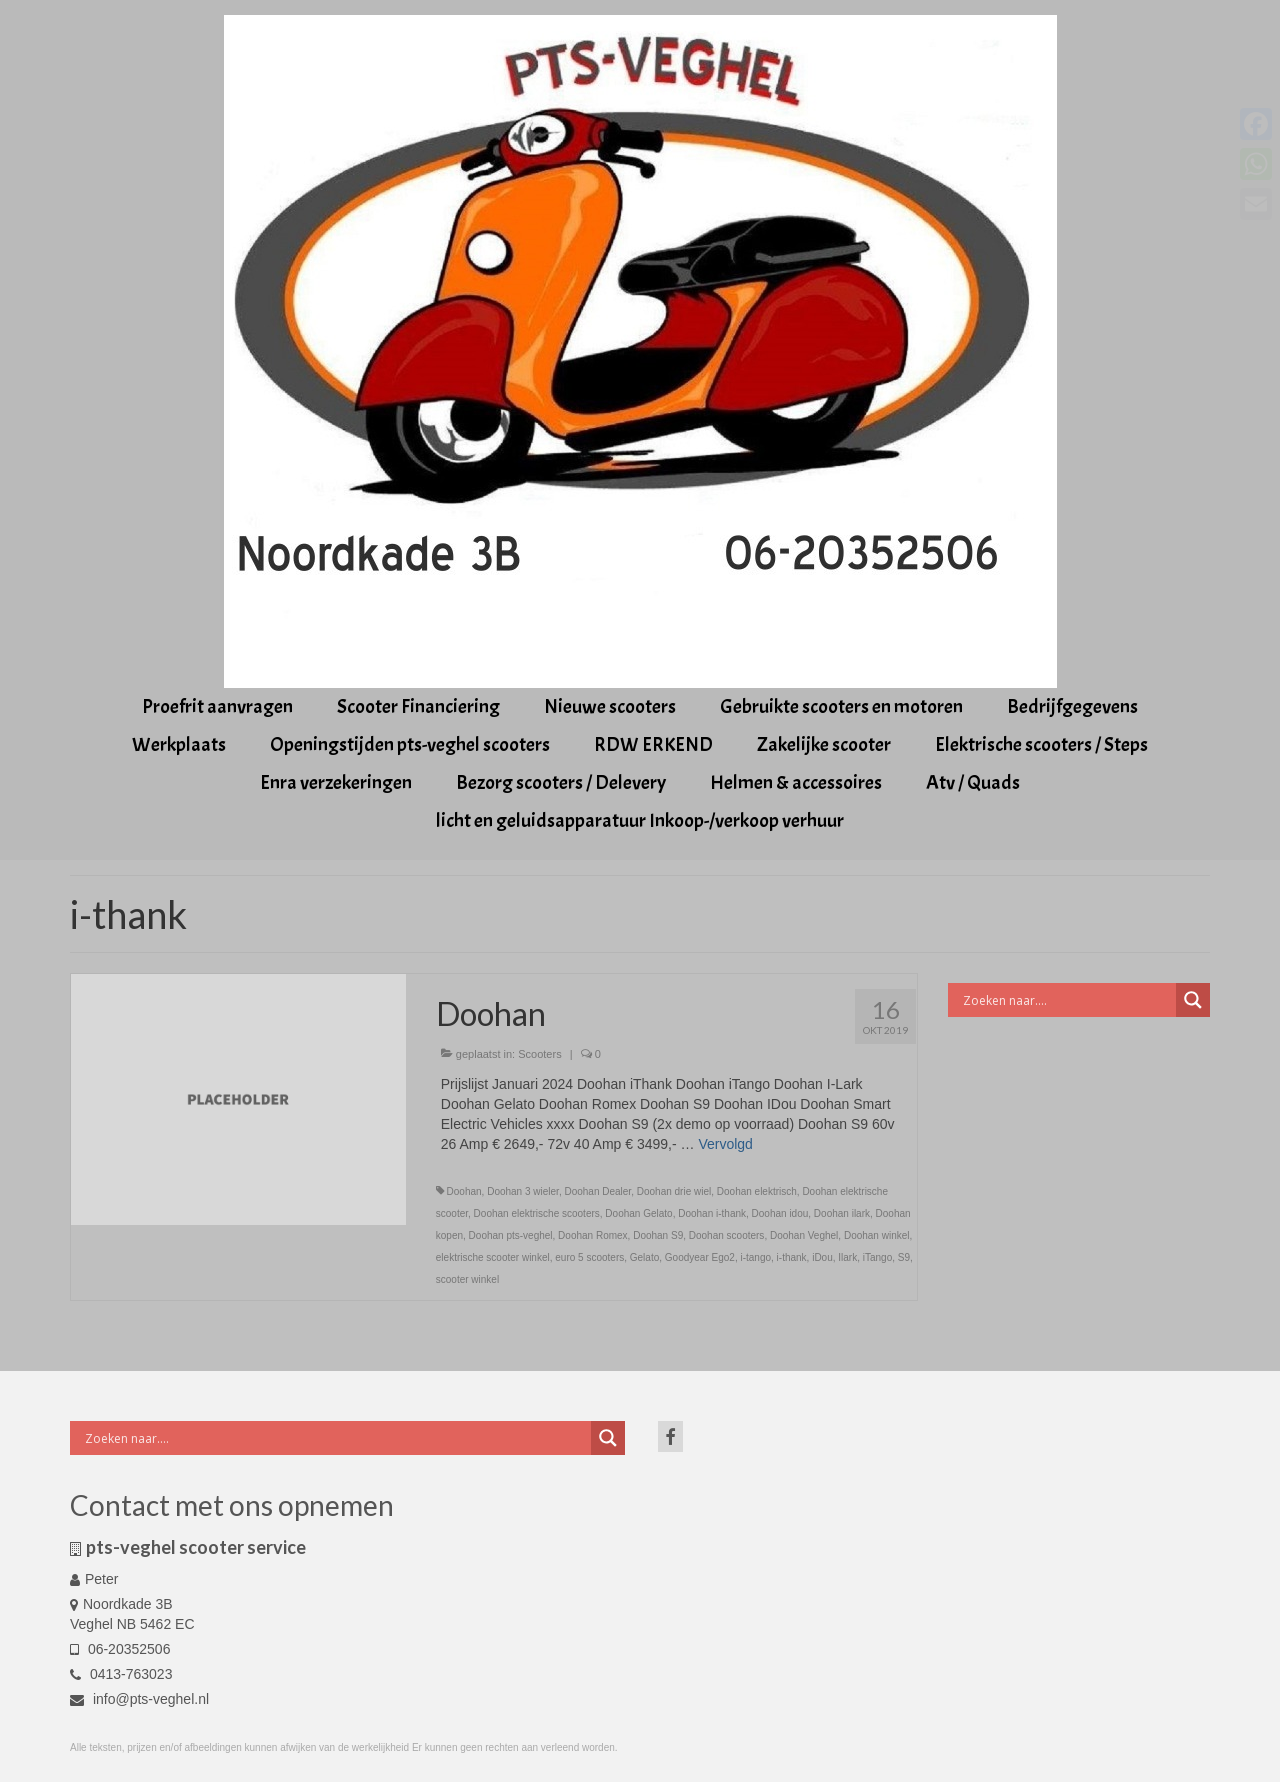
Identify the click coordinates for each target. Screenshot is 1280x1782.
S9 (904, 1257)
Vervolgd (725, 1144)
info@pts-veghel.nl (139, 1699)
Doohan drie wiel (674, 1191)
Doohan (464, 1191)
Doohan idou (780, 1213)
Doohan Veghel (804, 1235)
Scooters (539, 1054)
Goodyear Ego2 (700, 1257)
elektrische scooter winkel (493, 1257)
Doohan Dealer (597, 1191)
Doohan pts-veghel (511, 1235)
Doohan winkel (877, 1235)
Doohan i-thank (712, 1213)
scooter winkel (467, 1279)
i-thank (792, 1257)
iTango (877, 1257)
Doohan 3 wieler (523, 1191)
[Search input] (1067, 1000)
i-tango (755, 1257)
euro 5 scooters (589, 1257)
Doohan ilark (842, 1213)
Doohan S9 (658, 1235)
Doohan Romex (592, 1235)
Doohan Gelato (638, 1213)
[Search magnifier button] (1193, 1000)
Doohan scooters (727, 1235)
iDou (822, 1257)
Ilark (847, 1257)
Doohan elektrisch (757, 1191)
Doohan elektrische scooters (537, 1213)
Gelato (644, 1257)
